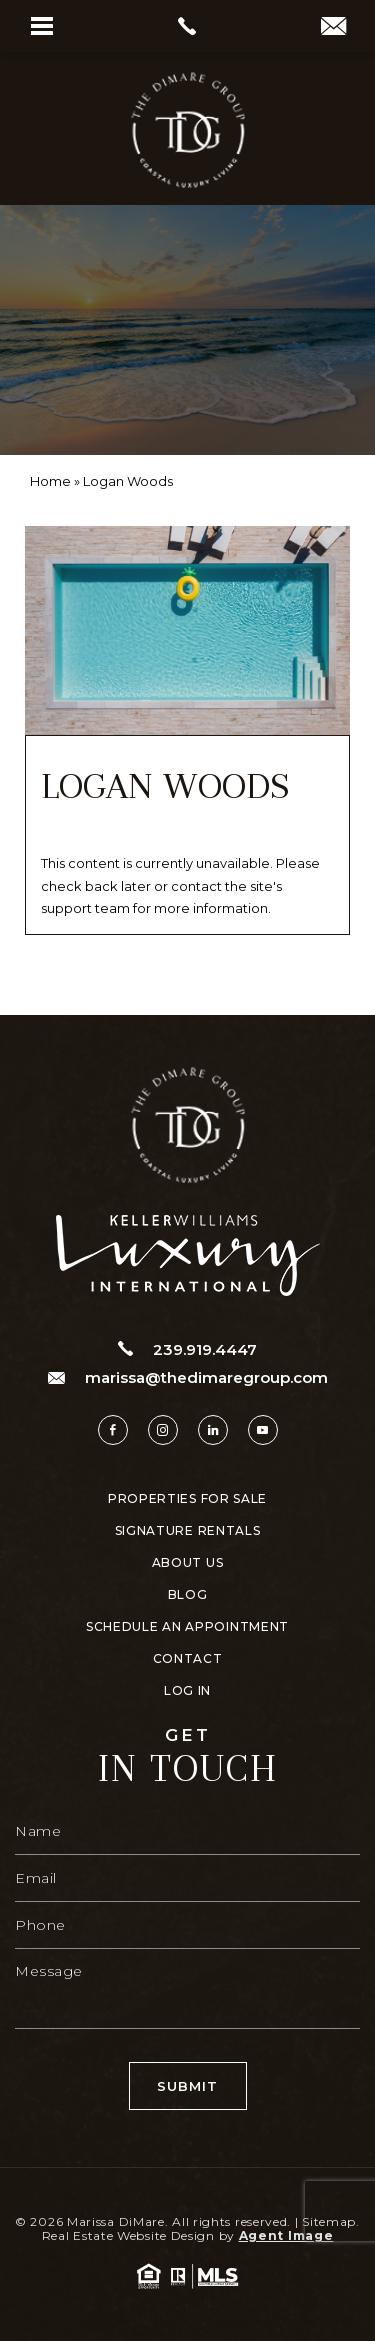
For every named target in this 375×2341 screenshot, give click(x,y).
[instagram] (163, 1430)
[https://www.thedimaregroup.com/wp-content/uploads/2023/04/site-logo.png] (188, 130)
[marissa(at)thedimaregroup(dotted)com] (333, 28)
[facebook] (113, 1430)
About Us (188, 1563)
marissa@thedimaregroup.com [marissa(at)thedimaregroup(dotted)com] (188, 1377)
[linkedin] (213, 1430)
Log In (187, 1691)
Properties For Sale (187, 1499)
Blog (188, 1595)
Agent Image (286, 2235)
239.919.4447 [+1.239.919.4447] (187, 1349)
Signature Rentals (188, 1531)
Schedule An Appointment (187, 1627)
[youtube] (263, 1430)
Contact (188, 1659)
